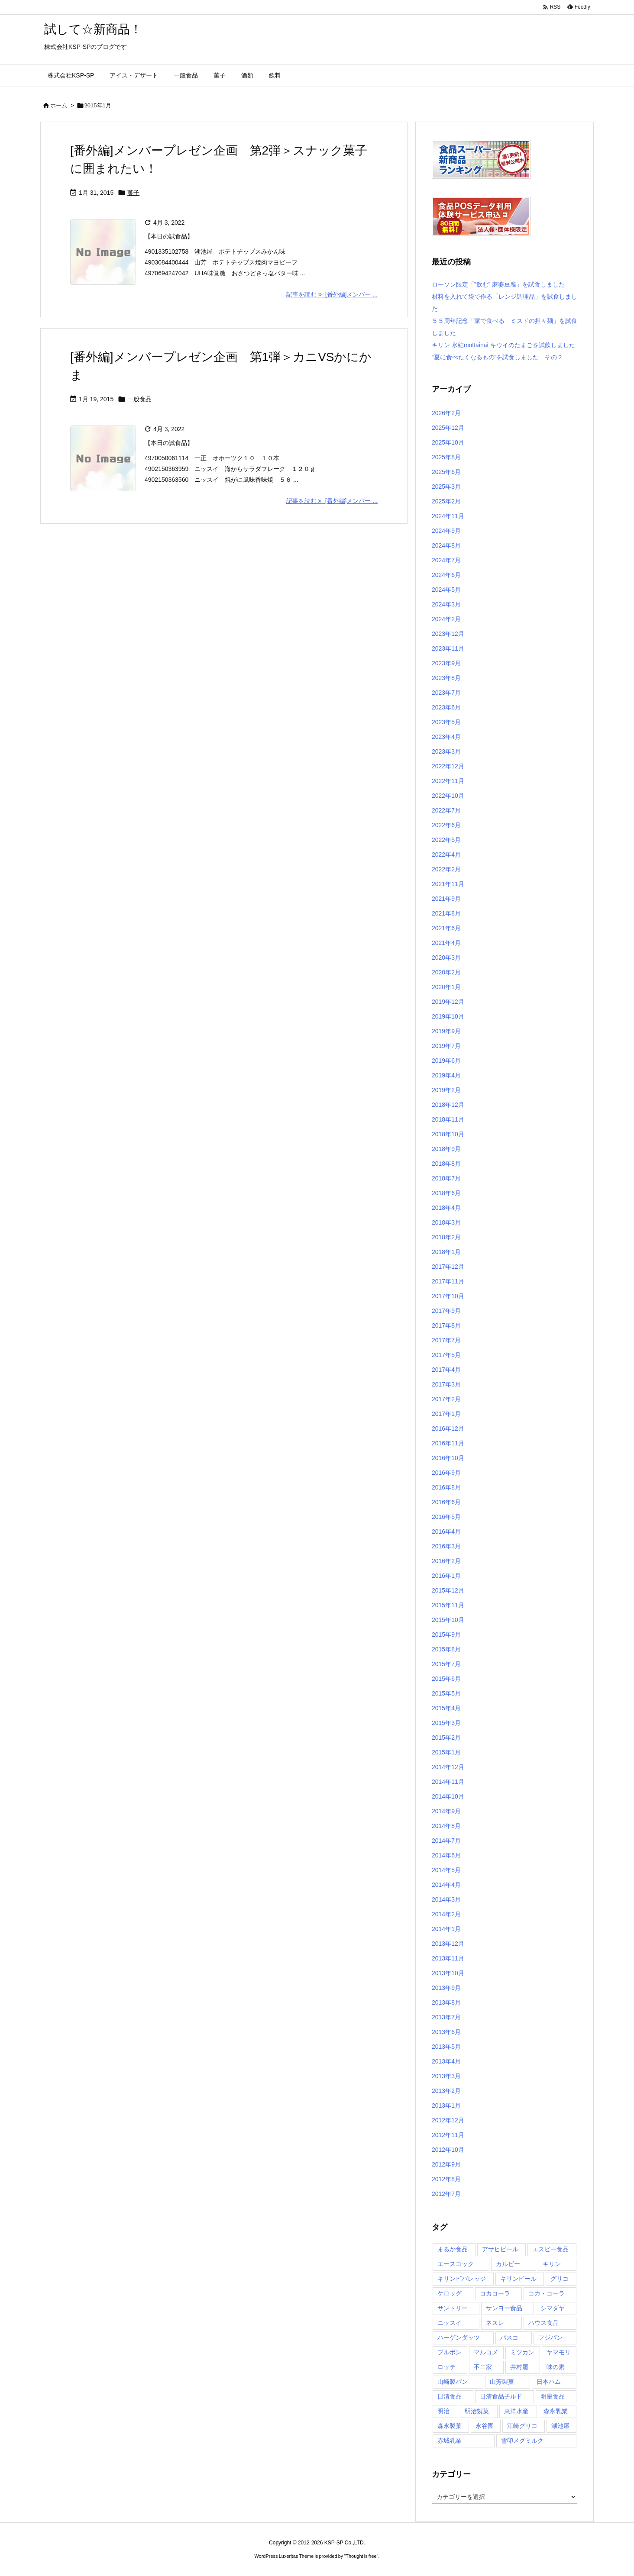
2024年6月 (446, 574)
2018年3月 (446, 1222)
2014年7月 (446, 1840)
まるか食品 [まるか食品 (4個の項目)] (452, 2249)
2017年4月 (446, 1369)
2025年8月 (446, 457)
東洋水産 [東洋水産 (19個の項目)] (516, 2411)
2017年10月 (448, 1296)
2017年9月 (446, 1310)
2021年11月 (448, 883)
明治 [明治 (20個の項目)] (443, 2411)
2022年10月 (448, 795)
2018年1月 (446, 1251)
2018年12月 (448, 1104)
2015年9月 (446, 1634)
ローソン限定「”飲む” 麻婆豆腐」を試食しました (498, 284)
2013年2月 (446, 2090)
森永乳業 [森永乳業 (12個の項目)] (555, 2411)
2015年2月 (446, 1737)
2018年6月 (446, 1193)
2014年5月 (446, 1870)
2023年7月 (446, 692)
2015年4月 (446, 1708)
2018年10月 (448, 1134)
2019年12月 (448, 1001)
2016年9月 (446, 1472)
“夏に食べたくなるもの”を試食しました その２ (497, 357)
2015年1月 (446, 1752)
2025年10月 (448, 442)
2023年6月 (446, 707)
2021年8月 (446, 913)
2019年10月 (448, 1016)
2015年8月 (446, 1649)
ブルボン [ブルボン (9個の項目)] (449, 2352)
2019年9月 (446, 1031)
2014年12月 (448, 1767)
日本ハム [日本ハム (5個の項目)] (549, 2381)
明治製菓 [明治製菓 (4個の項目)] (477, 2411)
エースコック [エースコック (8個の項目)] (455, 2263)
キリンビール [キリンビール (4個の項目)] (518, 2278)
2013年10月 (448, 1973)
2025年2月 (446, 501)
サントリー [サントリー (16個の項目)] (452, 2308)
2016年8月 (446, 1487)
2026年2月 (446, 412)
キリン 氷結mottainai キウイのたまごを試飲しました (503, 345)
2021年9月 (446, 898)
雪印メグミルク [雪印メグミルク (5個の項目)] (522, 2440)
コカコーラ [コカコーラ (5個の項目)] (495, 2293)
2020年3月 (446, 957)
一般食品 (139, 399)
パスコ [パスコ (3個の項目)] (509, 2337)
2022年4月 (446, 854)
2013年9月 (446, 1987)
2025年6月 (446, 471)
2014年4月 (446, 1884)
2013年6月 (446, 2031)
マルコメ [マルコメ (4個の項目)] (486, 2352)
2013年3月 (446, 2076)
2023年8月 (446, 677)
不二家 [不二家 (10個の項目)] (483, 2366)
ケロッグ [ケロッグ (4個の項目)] (449, 2293)
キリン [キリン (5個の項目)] (552, 2263)
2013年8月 (446, 2002)
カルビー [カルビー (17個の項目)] (508, 2263)
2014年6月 (446, 1855)
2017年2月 (446, 1399)
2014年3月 (446, 1899)
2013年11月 (448, 1958)
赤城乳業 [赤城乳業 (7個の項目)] (449, 2440)
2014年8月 (446, 1825)
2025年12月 (448, 427)
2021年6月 (446, 928)
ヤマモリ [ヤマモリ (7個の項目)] (559, 2352)
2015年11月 (448, 1605)
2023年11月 (448, 648)
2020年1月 (446, 986)
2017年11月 (448, 1281)
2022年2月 (446, 869)
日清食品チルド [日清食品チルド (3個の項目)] (501, 2396)
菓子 (133, 192)
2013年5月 (446, 2046)
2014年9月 (446, 1811)
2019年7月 (446, 1045)
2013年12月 (448, 1943)
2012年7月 (446, 2193)
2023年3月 (446, 751)
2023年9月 (446, 663)
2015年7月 (446, 1663)
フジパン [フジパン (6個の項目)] (550, 2337)
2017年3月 (446, 1384)
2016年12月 (448, 1428)
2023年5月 (446, 722)
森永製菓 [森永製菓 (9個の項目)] (449, 2425)
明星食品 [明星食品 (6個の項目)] (552, 2396)
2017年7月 (446, 1340)
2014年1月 (446, 1928)
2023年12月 (448, 633)
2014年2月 (446, 1914)
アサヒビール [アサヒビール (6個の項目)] (500, 2249)
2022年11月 (448, 780)
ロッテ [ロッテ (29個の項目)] (446, 2366)
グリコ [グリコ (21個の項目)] (559, 2278)
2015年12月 (448, 1590)
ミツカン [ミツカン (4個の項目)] (522, 2352)
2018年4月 (446, 1207)
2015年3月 (446, 1722)
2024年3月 (446, 604)
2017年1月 (446, 1413)
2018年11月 (448, 1119)
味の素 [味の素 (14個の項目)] (556, 2366)
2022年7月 (446, 810)
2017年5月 (446, 1354)
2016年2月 (446, 1560)
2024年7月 (446, 560)
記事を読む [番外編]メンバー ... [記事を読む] (332, 294)
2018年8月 (446, 1163)
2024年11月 (448, 516)
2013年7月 (446, 2017)
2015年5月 (446, 1693)
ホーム (58, 105)
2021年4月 (446, 942)
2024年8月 (446, 545)
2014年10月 (448, 1796)
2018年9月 (446, 1148)
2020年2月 (446, 972)
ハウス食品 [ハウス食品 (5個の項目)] (543, 2322)
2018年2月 (446, 1237)
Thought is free (361, 2556)
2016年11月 (448, 1443)
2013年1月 (446, 2105)
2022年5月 (446, 839)
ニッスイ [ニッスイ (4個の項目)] (449, 2322)
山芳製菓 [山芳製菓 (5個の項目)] (502, 2381)
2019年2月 (446, 1089)
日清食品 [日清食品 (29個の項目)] (449, 2396)
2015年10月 (448, 1619)
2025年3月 (446, 486)
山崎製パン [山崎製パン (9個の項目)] (452, 2381)
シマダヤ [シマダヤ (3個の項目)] (552, 2308)
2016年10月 (448, 1457)
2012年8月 (446, 2179)
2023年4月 (446, 736)
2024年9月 (446, 530)
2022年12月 (448, 766)
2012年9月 (446, 2164)
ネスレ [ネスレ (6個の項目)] (495, 2322)
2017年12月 (448, 1266)
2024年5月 (446, 589)
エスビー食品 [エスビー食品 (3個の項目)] (550, 2249)
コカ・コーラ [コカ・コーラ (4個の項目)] (546, 2293)
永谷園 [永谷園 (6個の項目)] (485, 2425)
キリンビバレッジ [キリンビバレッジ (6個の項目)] (461, 2278)
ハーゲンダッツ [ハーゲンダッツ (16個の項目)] (458, 2337)
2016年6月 (446, 1502)
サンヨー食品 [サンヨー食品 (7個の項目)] (504, 2308)
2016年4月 (446, 1531)
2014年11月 (448, 1781)
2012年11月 (448, 2134)
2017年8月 (446, 1325)
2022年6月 (446, 825)
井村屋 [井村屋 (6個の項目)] (519, 2366)
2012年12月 (448, 2120)
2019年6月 (446, 1060)
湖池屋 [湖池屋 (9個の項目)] (560, 2425)
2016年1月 (446, 1575)
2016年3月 (446, 1546)
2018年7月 (446, 1178)
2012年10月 (448, 2149)
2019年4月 (446, 1075)
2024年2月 (446, 619)
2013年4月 (446, 2061)
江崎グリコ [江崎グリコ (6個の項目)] (522, 2425)
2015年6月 (446, 1678)
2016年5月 (446, 1516)
